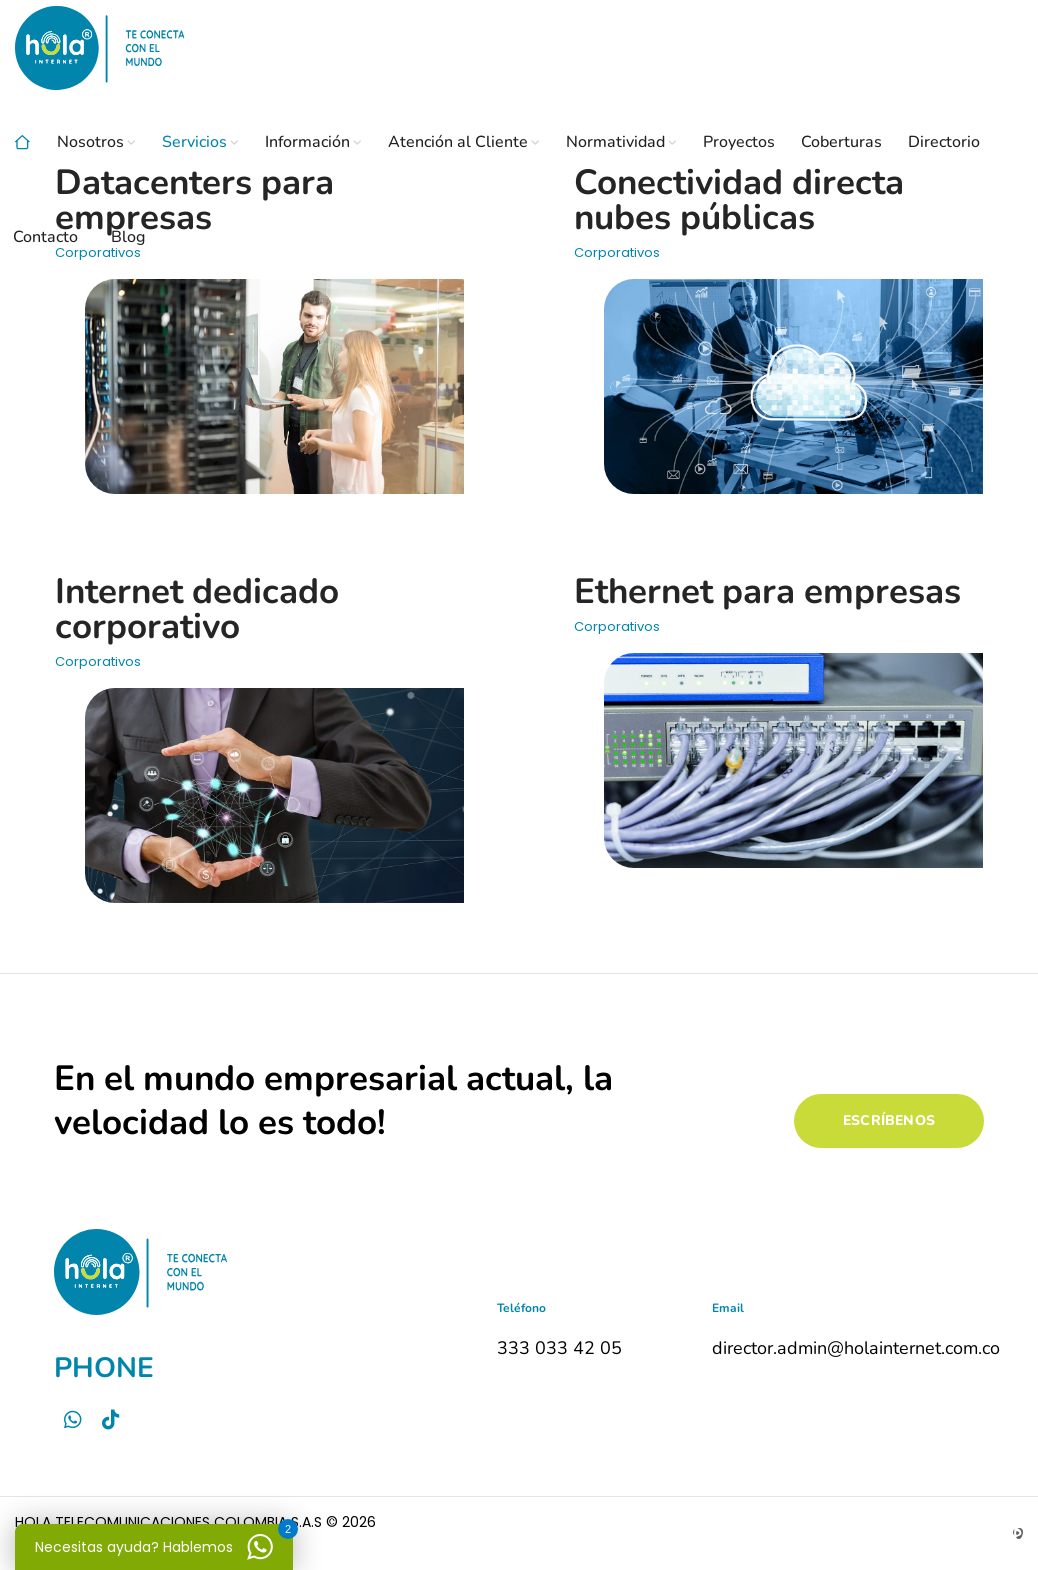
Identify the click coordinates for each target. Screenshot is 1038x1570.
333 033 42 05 (559, 1348)
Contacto (45, 237)
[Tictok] (111, 1420)
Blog (128, 237)
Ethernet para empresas (767, 591)
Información (307, 142)
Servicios (194, 142)
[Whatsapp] (73, 1420)
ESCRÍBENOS (889, 1120)
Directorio (944, 142)
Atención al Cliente (458, 142)
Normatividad (615, 142)
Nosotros (90, 142)
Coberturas (841, 142)
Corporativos (98, 661)
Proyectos (739, 142)
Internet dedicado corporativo (197, 609)
